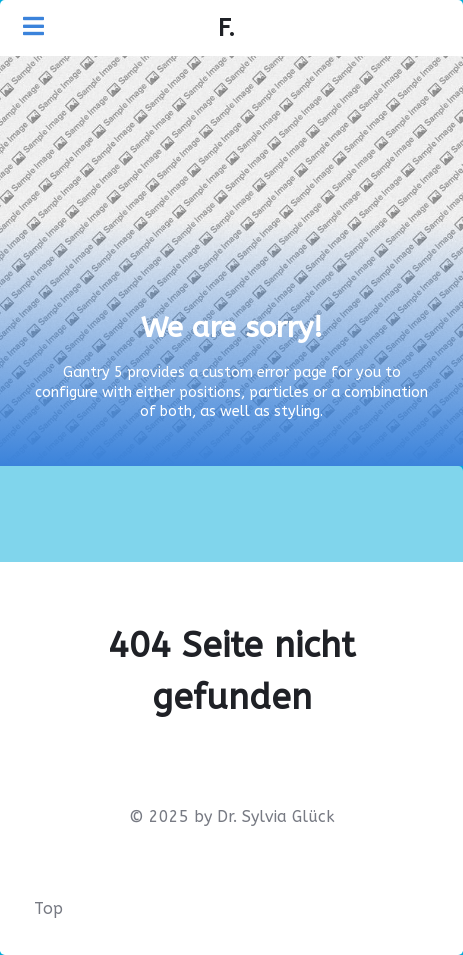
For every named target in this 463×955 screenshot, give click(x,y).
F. (226, 28)
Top (48, 908)
